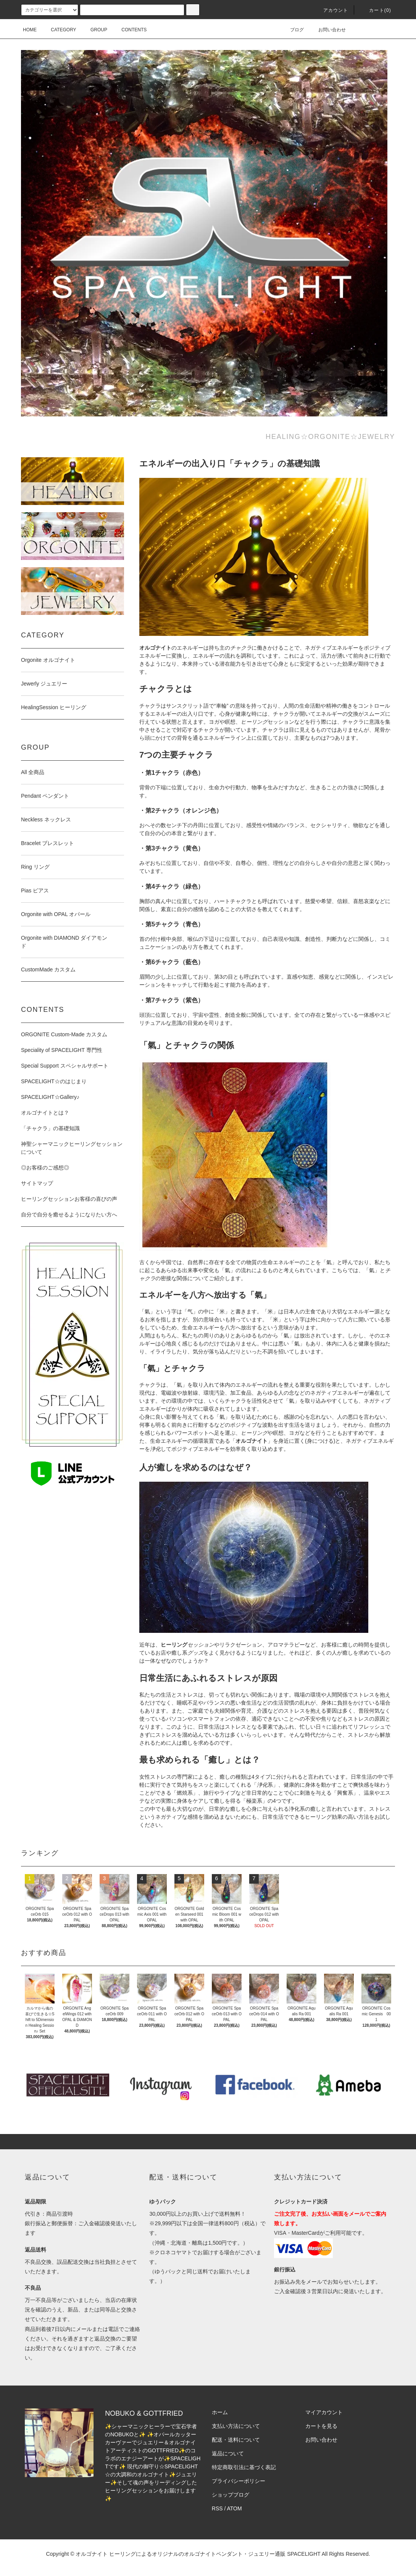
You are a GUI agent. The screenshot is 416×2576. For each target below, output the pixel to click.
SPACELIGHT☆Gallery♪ (50, 1097)
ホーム (220, 2412)
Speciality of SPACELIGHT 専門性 (61, 1050)
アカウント (331, 10)
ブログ (292, 29)
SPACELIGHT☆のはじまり (54, 1081)
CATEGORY (59, 29)
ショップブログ (230, 2495)
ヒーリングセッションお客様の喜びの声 (69, 1199)
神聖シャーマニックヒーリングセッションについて (72, 1148)
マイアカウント (324, 2412)
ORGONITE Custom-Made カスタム (64, 1034)
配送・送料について (236, 2440)
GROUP (94, 29)
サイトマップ (37, 1183)
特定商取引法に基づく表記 (244, 2467)
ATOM (234, 2508)
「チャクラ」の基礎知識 (50, 1128)
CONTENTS (129, 29)
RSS (217, 2508)
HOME (30, 29)
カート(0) (375, 10)
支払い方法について (236, 2426)
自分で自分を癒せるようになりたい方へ (69, 1214)
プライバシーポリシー (238, 2481)
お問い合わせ (327, 29)
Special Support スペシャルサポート (64, 1066)
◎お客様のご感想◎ (45, 1168)
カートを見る (321, 2426)
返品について (228, 2453)
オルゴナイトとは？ (45, 1113)
